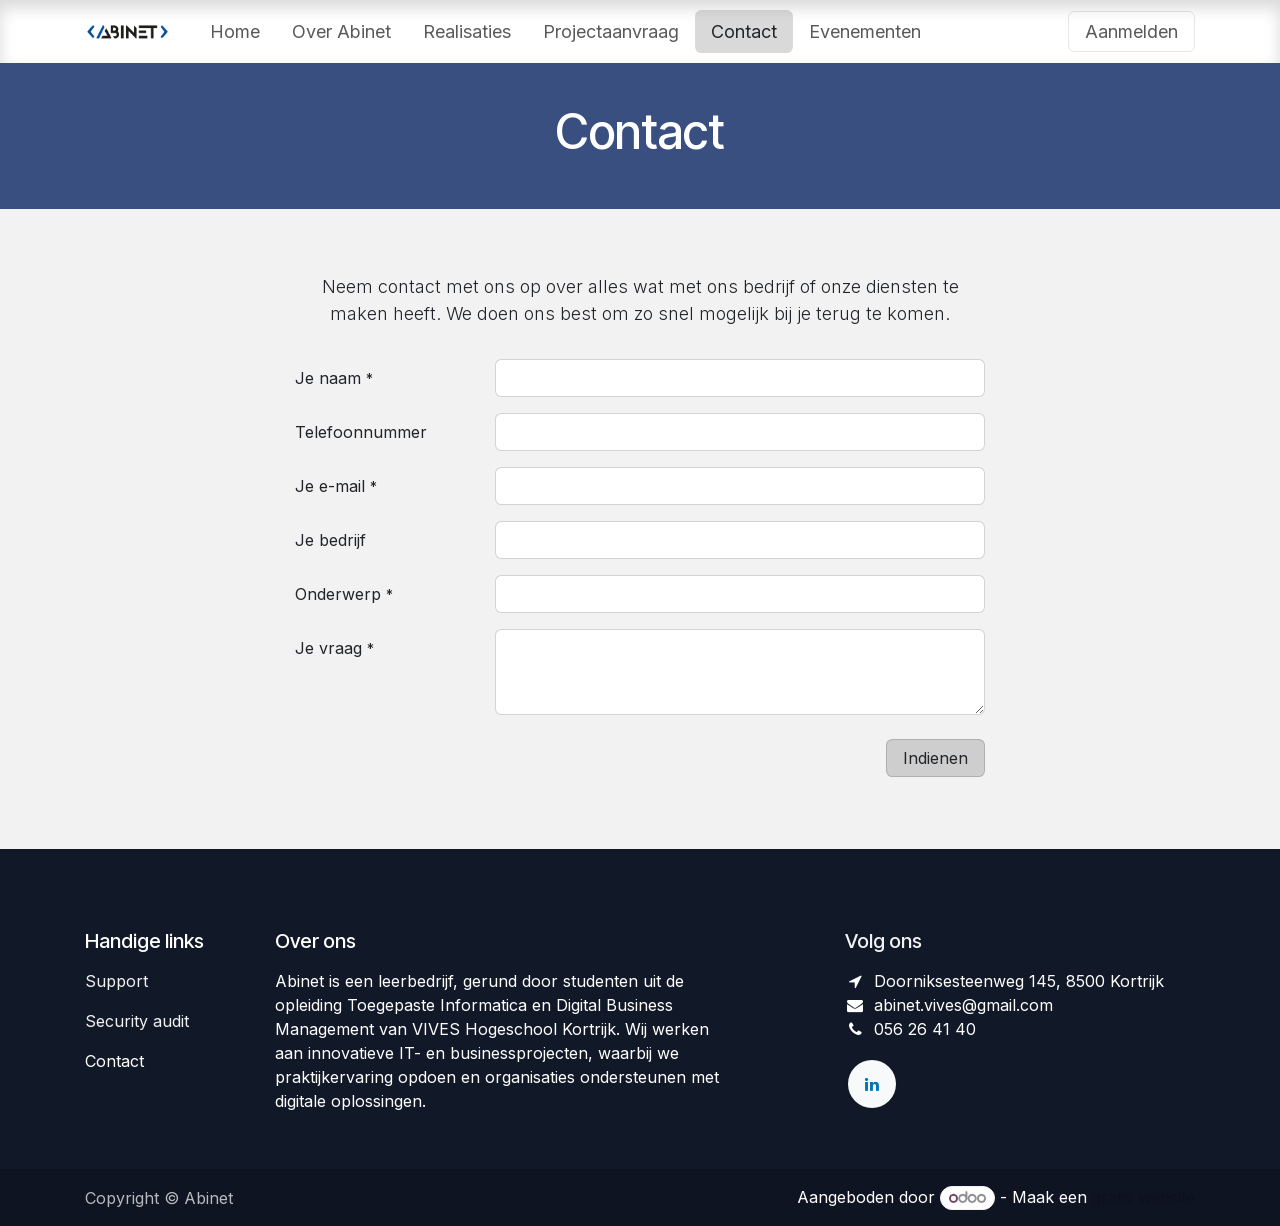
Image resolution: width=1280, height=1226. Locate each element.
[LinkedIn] (872, 1084)
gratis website (1143, 1197)
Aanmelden (1131, 31)
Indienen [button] (935, 758)
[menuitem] (235, 31)
